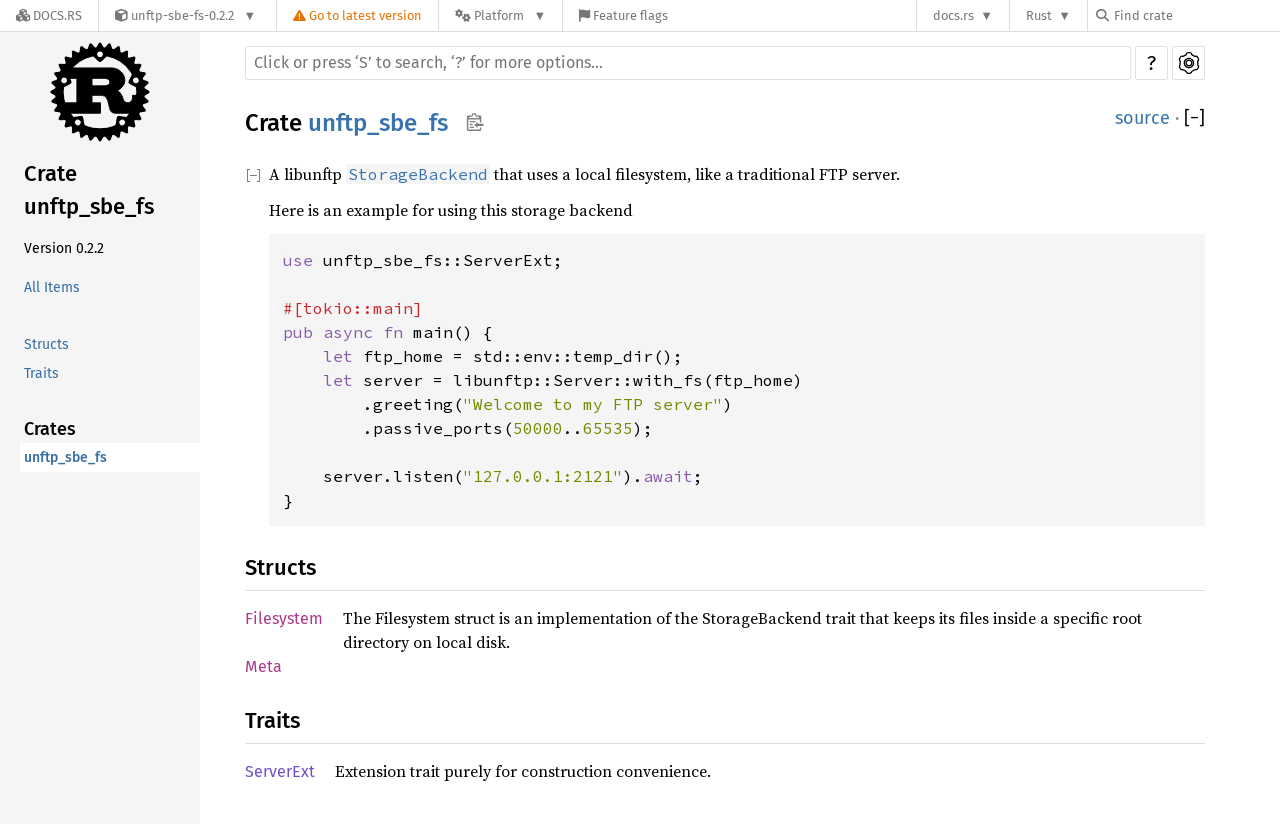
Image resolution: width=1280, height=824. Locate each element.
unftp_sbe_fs (65, 457)
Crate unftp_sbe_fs (89, 190)
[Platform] (500, 15)
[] (1194, 118)
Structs (46, 344)
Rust (1039, 15)
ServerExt (280, 771)
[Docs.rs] (49, 15)
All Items (52, 287)
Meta (263, 666)
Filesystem (284, 618)
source (1142, 118)
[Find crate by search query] (1196, 15)
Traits (41, 373)
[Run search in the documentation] (688, 63)
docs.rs (953, 15)
